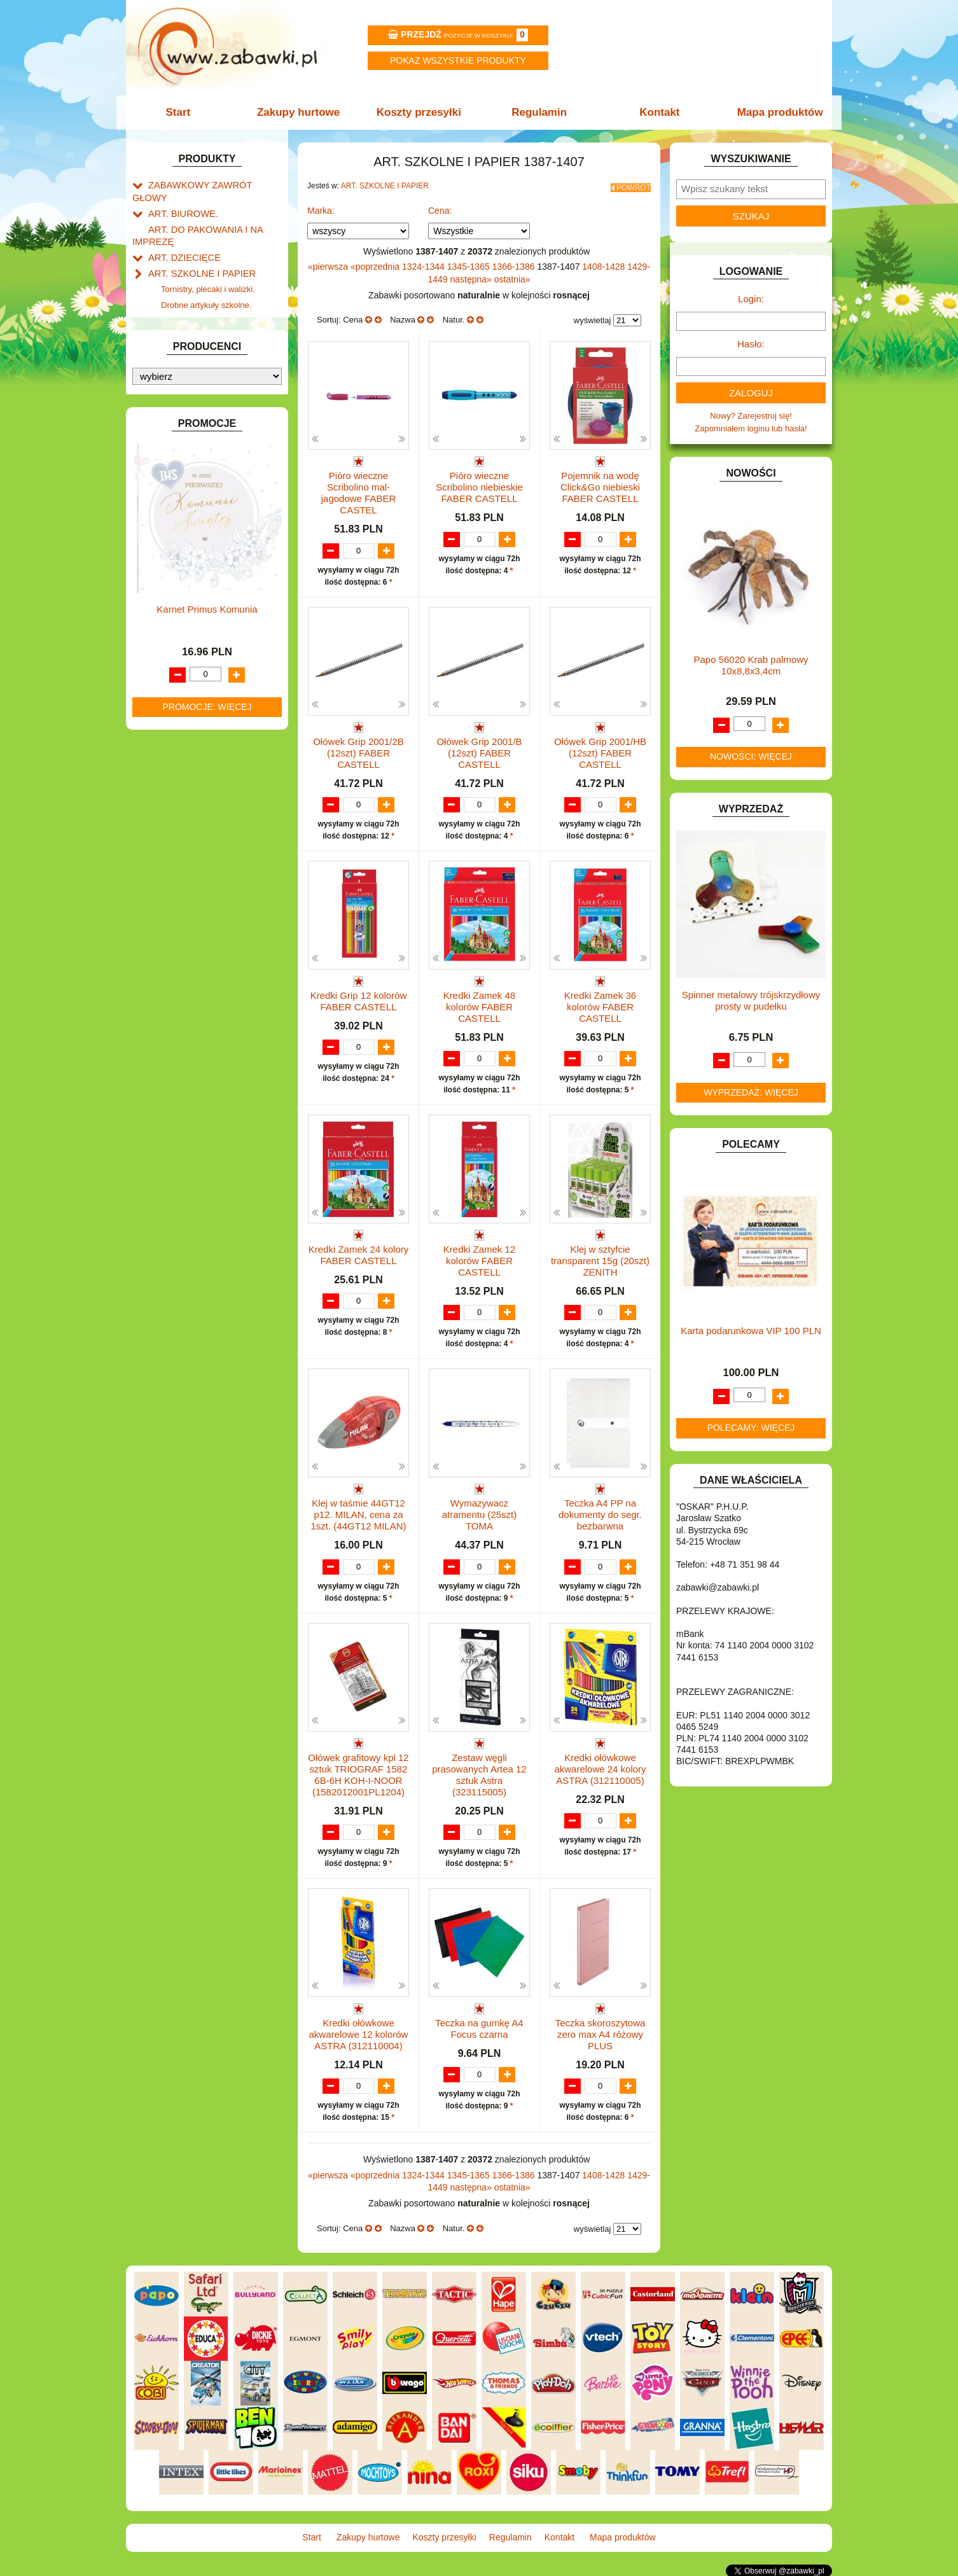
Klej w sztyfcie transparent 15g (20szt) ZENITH (600, 1259)
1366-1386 (515, 263)
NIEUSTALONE (177, 890)
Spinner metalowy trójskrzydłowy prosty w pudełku (751, 1000)
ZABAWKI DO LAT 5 (185, 831)
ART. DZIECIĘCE (180, 239)
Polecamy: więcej (751, 1428)
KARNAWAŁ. (172, 602)
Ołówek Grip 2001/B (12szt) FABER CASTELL (479, 748)
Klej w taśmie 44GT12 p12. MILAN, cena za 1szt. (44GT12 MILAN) (358, 1514)
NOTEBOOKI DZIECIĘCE (196, 729)
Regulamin (538, 112)
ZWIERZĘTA (171, 875)
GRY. (157, 533)
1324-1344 (424, 263)
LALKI (159, 686)
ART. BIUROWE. (179, 199)
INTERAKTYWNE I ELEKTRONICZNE (175, 582)
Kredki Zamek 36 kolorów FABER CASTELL (600, 1003)
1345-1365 (469, 263)
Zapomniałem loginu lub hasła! (751, 428)
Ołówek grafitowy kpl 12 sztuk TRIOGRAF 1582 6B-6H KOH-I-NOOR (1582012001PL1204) (358, 1774)
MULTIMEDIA (173, 715)
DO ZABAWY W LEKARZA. (199, 431)
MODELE (165, 700)
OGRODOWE (173, 744)
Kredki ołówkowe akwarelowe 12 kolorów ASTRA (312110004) (358, 2034)
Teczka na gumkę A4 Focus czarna (479, 2028)
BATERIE (165, 388)
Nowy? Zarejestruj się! (751, 416)
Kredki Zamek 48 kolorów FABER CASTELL (479, 1003)
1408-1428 (604, 263)
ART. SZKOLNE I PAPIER (196, 253)
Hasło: (751, 343)
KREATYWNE (174, 646)
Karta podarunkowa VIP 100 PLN (751, 1330)
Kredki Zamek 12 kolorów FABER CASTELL (479, 1259)
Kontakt (655, 112)
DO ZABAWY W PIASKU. (195, 460)
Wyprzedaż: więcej (751, 1092)
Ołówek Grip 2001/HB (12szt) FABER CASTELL (600, 748)
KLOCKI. (164, 617)
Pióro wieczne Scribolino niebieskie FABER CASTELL (479, 483)
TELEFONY (170, 817)
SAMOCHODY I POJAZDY (197, 802)
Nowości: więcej (751, 756)
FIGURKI (165, 504)
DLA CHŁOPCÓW (181, 402)
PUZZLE (164, 773)
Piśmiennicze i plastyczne (208, 311)
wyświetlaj (592, 316)
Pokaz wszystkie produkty (458, 60)
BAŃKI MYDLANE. (183, 373)
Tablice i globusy (191, 325)
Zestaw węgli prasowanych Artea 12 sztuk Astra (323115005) (479, 1774)
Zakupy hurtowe (302, 112)
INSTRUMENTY (178, 562)
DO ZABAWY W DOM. (190, 445)
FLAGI (160, 519)
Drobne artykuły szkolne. (206, 282)
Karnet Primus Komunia (206, 1200)
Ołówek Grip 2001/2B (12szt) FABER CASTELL (358, 748)
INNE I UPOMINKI (182, 548)
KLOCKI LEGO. (177, 631)
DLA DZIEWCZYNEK (187, 417)
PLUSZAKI (168, 758)
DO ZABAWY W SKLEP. (193, 475)
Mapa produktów (773, 112)
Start (184, 112)
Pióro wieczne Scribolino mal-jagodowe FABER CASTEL (358, 489)
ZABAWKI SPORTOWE (191, 860)
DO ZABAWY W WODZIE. (196, 489)
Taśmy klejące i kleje (199, 340)
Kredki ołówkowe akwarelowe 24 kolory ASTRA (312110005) (600, 1768)
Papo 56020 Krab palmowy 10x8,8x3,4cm (750, 665)
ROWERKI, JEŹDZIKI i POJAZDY (210, 788)
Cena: (440, 207)
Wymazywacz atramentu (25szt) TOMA (479, 1514)
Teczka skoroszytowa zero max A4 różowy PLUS (600, 2034)
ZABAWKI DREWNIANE (193, 846)
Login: (751, 298)
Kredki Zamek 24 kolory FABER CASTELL (359, 1253)
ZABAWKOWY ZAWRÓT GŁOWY (210, 184)
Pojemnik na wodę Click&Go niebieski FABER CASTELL (600, 483)
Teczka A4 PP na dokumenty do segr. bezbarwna (600, 1514)
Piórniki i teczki (188, 297)
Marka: (321, 207)
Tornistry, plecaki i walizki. (208, 267)
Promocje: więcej (206, 1298)
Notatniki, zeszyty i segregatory (218, 354)
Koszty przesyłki (420, 112)
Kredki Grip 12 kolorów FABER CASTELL (358, 998)
